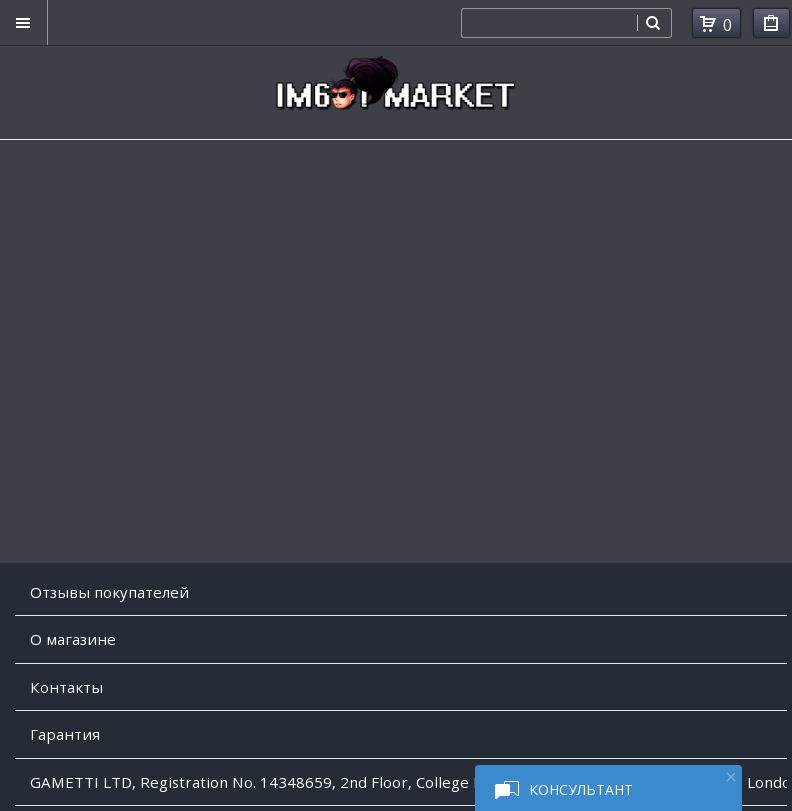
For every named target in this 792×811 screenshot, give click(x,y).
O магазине (73, 639)
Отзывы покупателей (109, 592)
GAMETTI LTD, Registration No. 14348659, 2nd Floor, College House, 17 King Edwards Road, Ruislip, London (408, 782)
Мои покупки (771, 26)
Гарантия (65, 734)
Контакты (66, 687)
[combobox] (549, 23)
